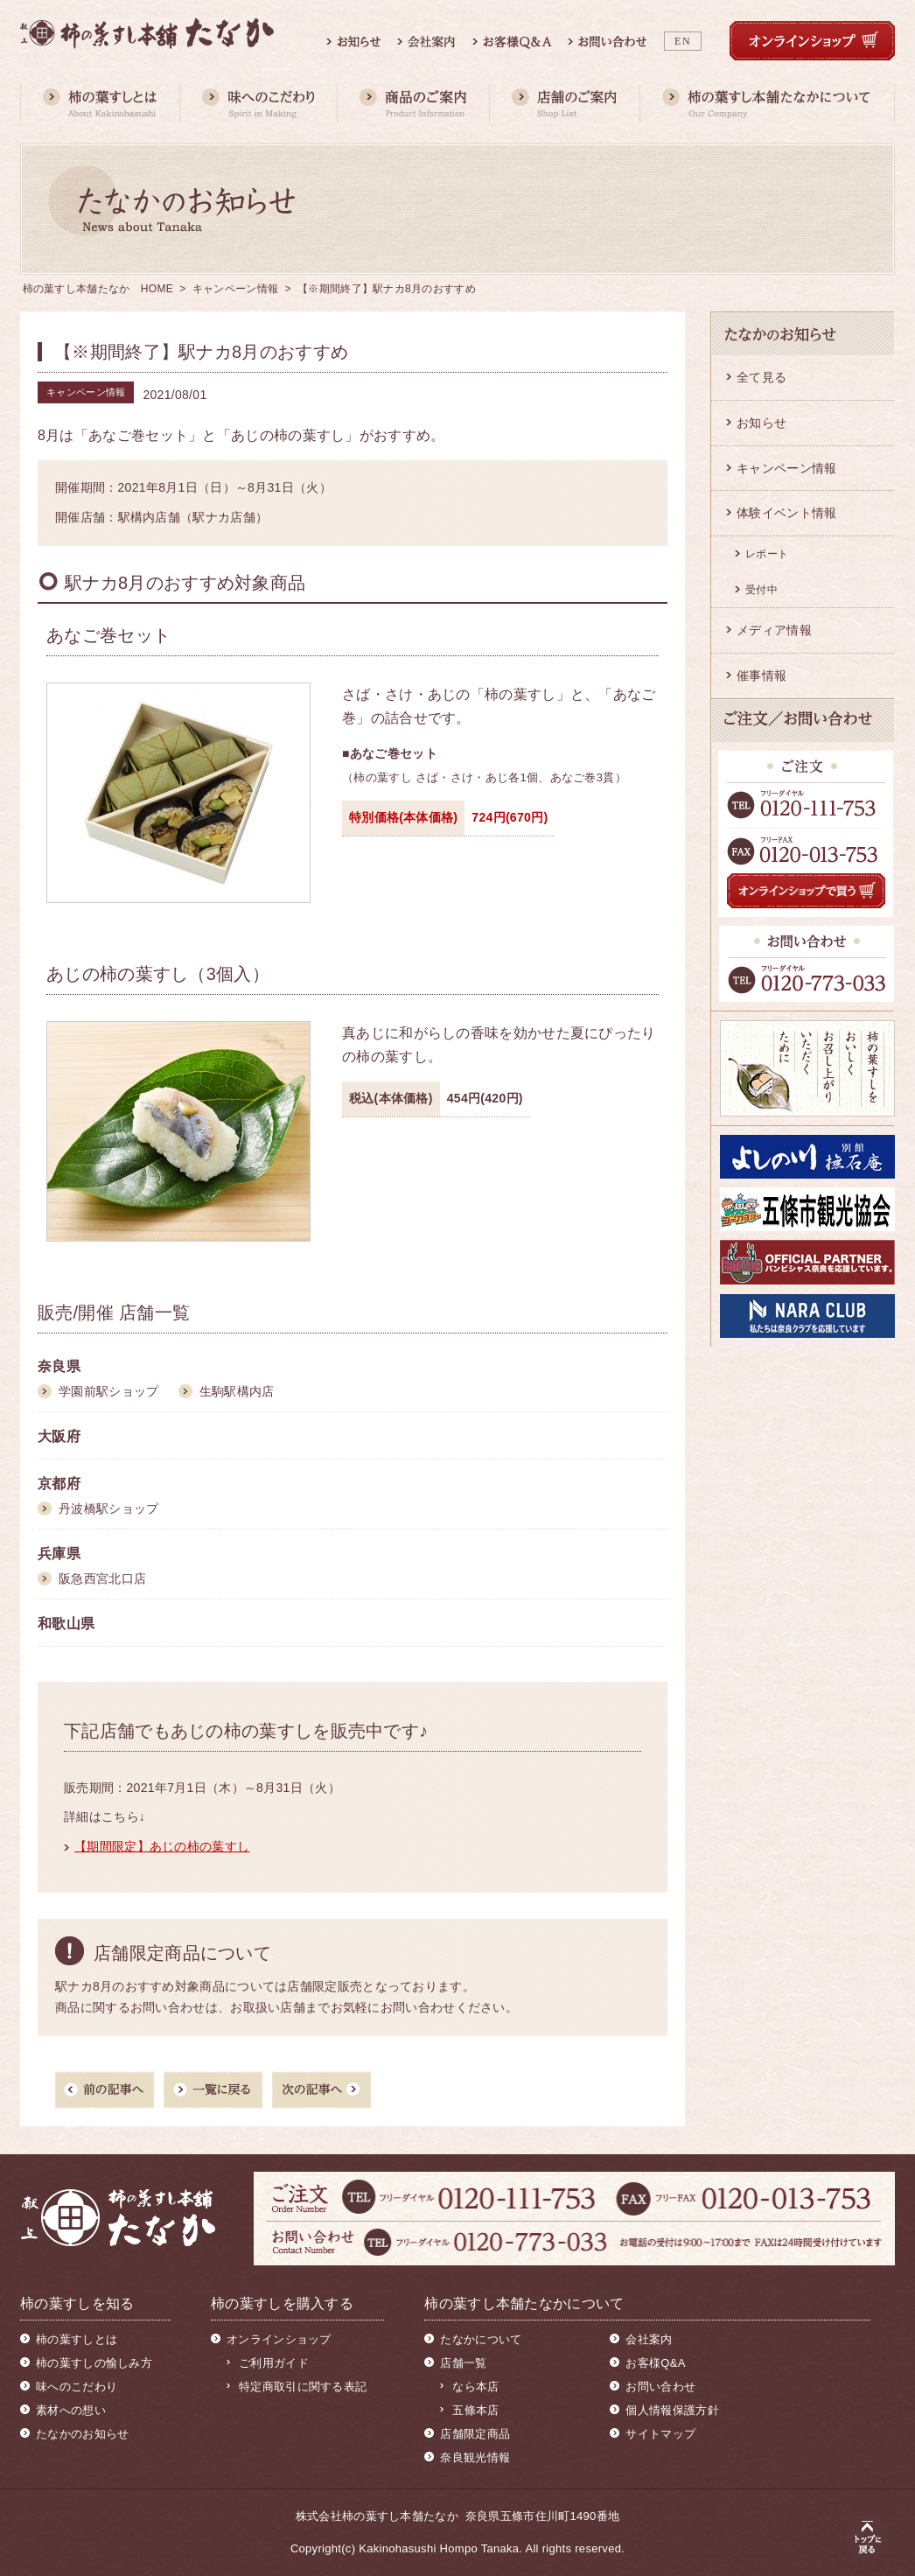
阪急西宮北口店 (102, 1579)
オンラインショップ (279, 2339)
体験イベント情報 (786, 513)
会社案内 (648, 2339)
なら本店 (475, 2386)
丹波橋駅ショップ (108, 1509)
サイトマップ (660, 2434)
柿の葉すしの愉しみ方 (94, 2363)
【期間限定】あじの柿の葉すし (161, 1846)
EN (682, 41)
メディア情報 (774, 630)
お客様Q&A (655, 2363)
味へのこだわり (76, 2386)
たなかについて (480, 2339)
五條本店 (475, 2410)
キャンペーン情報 (235, 289)
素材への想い (71, 2410)
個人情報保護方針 (671, 2410)
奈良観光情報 (475, 2457)
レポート (766, 554)
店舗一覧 (463, 2363)
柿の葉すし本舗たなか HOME (98, 289)
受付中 (761, 590)
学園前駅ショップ (108, 1391)
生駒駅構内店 (237, 1391)
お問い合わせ (660, 2386)
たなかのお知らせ (82, 2434)
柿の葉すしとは (76, 2339)
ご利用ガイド (274, 2363)
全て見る (761, 377)
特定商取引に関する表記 (303, 2386)
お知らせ (761, 423)
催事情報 (761, 675)
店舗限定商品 (475, 2434)
